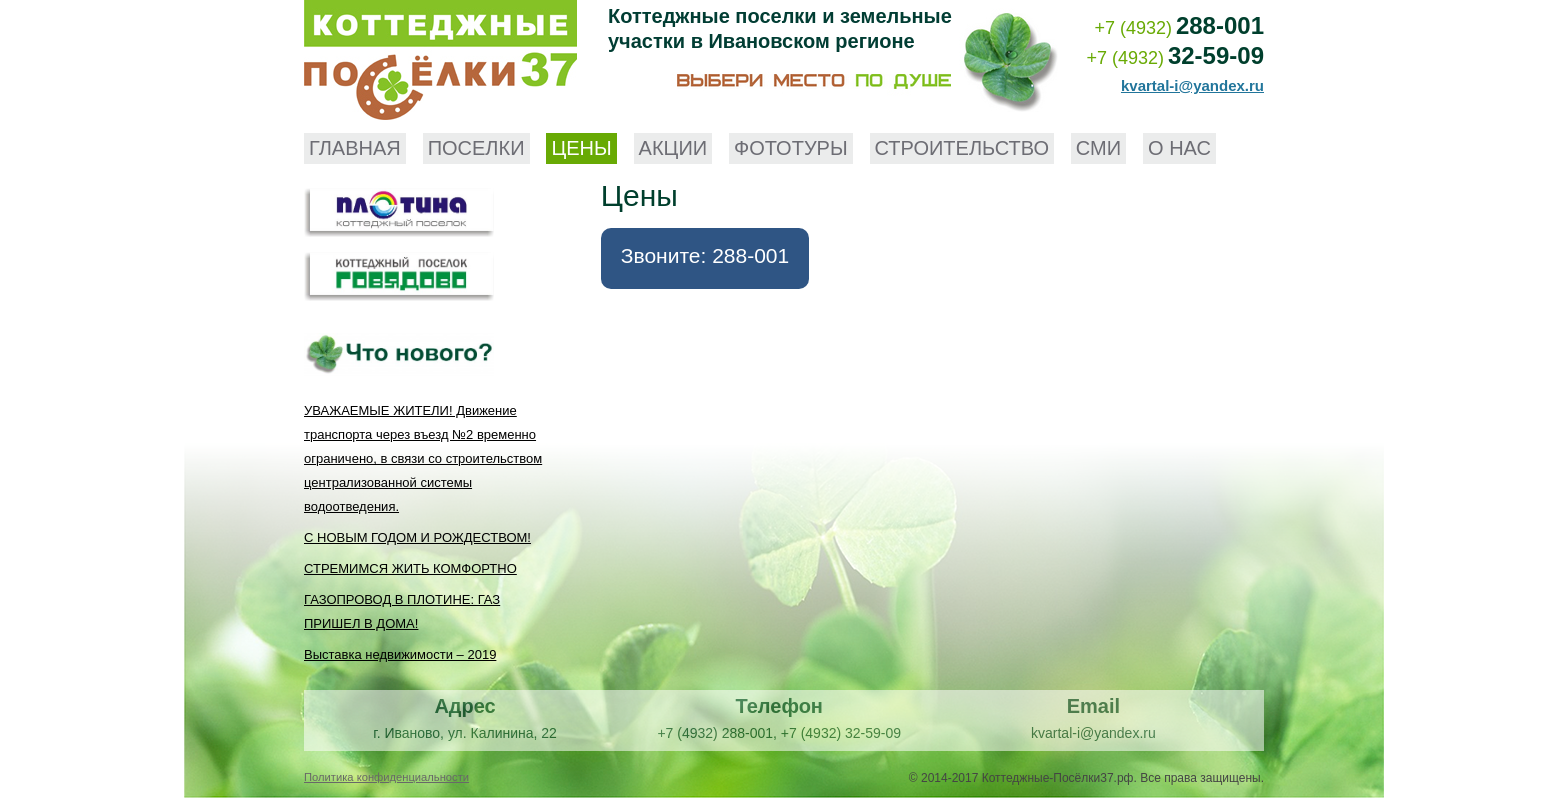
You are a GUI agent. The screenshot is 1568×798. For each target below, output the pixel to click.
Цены (581, 148)
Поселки (476, 148)
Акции (673, 148)
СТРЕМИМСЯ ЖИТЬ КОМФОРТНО (410, 568)
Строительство (962, 148)
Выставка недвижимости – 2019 (400, 654)
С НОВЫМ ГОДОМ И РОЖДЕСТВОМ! (417, 537)
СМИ (1098, 148)
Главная (355, 148)
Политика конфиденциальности (386, 777)
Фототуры (791, 148)
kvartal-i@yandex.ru (1192, 85)
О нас (1179, 148)
